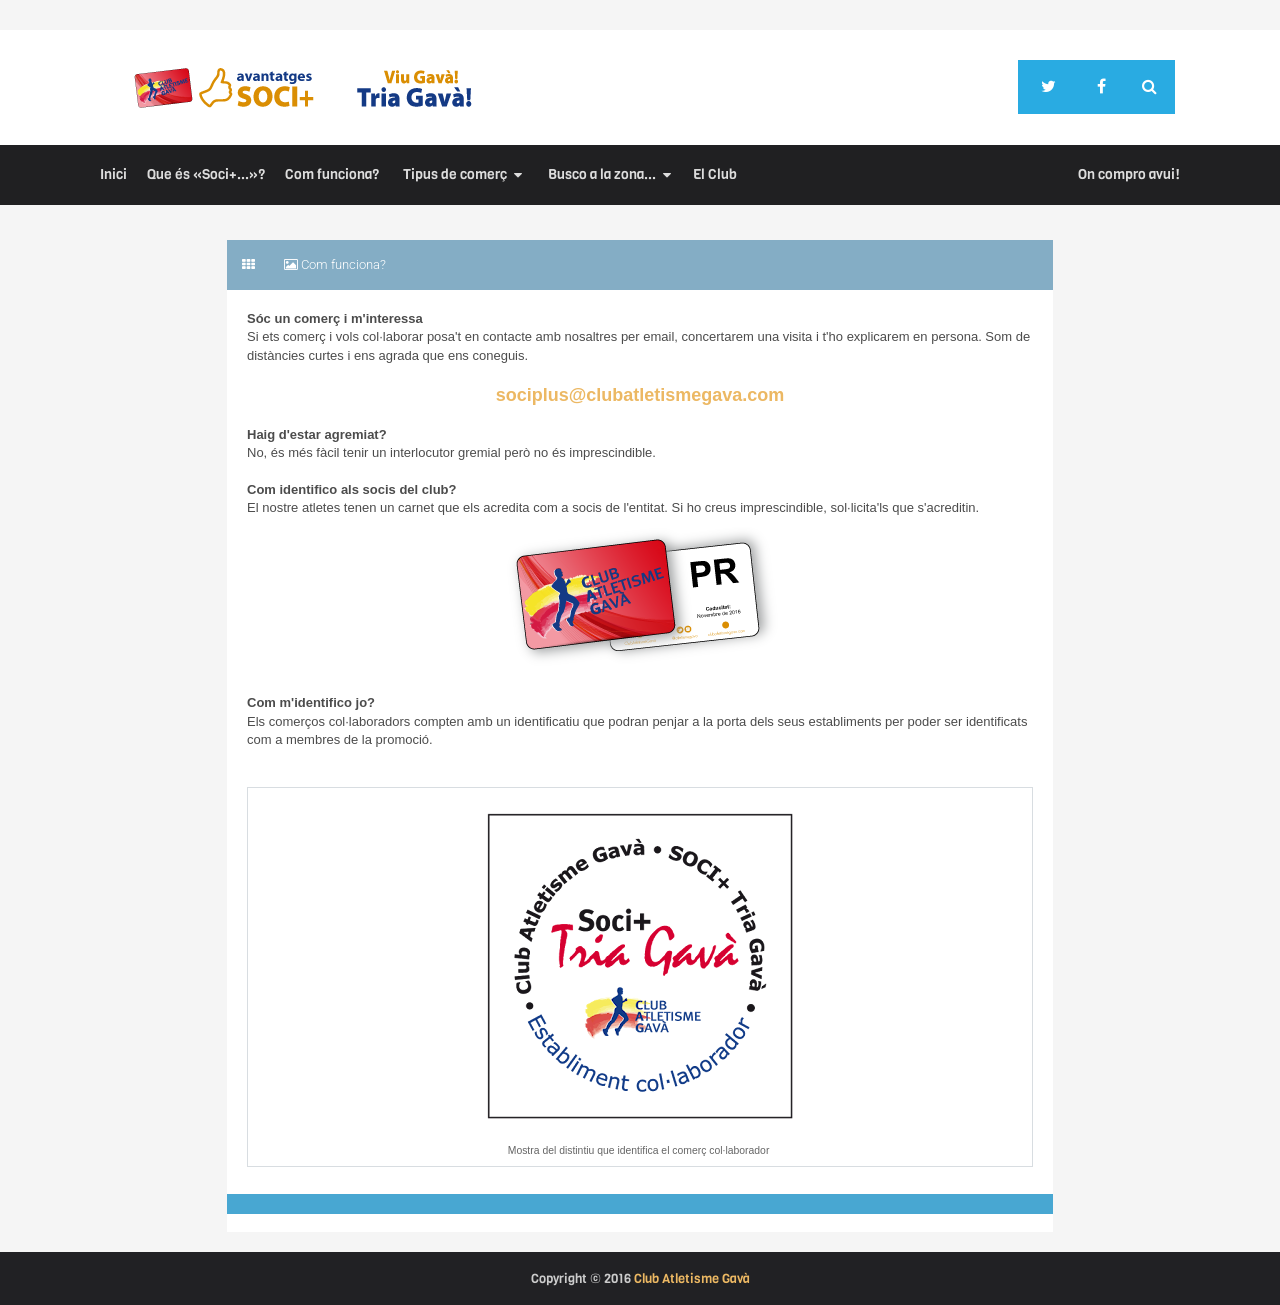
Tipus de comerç (455, 174)
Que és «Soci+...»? (206, 174)
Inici (113, 174)
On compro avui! (1129, 174)
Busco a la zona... (602, 174)
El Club (715, 174)
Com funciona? (332, 174)
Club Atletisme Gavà (692, 1278)
